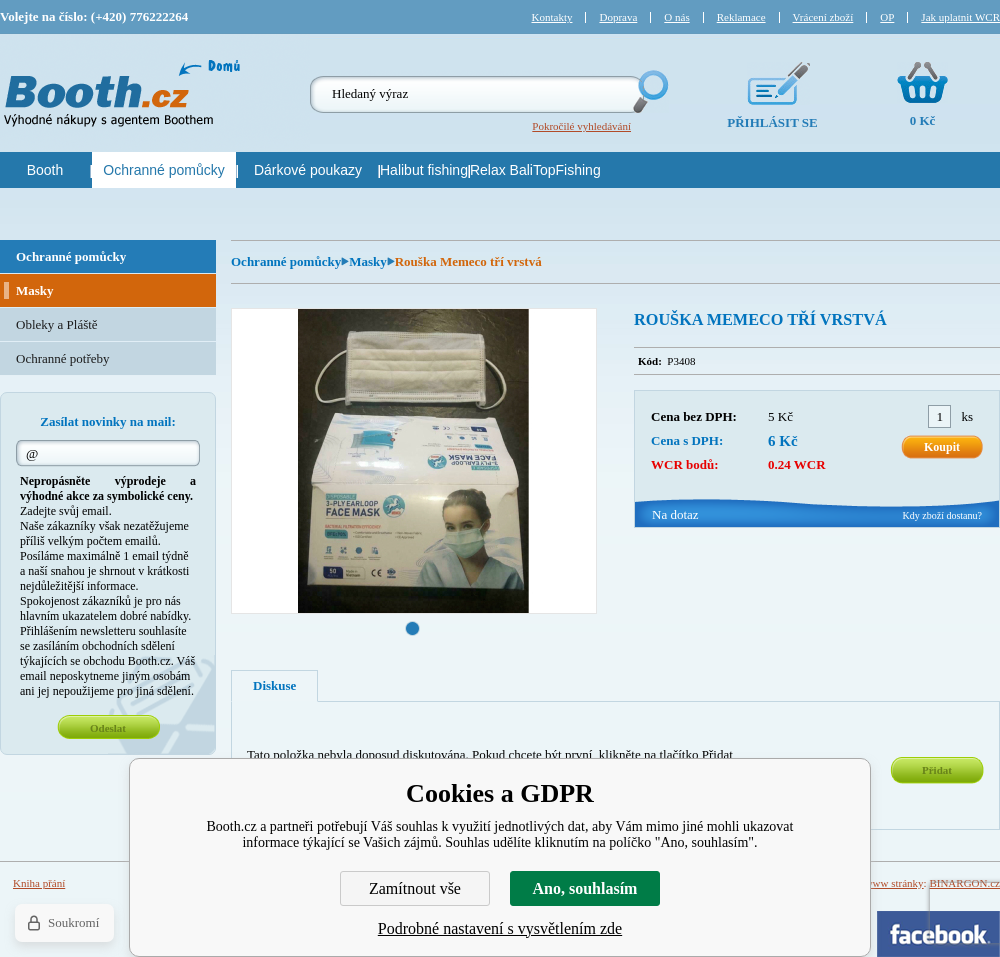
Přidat (937, 770)
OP (887, 17)
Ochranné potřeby (63, 358)
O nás (676, 17)
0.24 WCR (797, 464)
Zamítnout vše (415, 888)
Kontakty (552, 17)
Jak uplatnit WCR (960, 17)
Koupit (942, 447)
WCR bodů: (685, 464)
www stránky (894, 883)
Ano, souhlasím (585, 888)
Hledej (649, 91)
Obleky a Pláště (57, 324)
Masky (368, 261)
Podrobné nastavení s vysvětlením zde (500, 928)
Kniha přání (39, 883)
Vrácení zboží (823, 17)
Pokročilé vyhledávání (581, 126)
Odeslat (108, 728)
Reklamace (741, 17)
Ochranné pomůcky (286, 261)
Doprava (618, 17)
